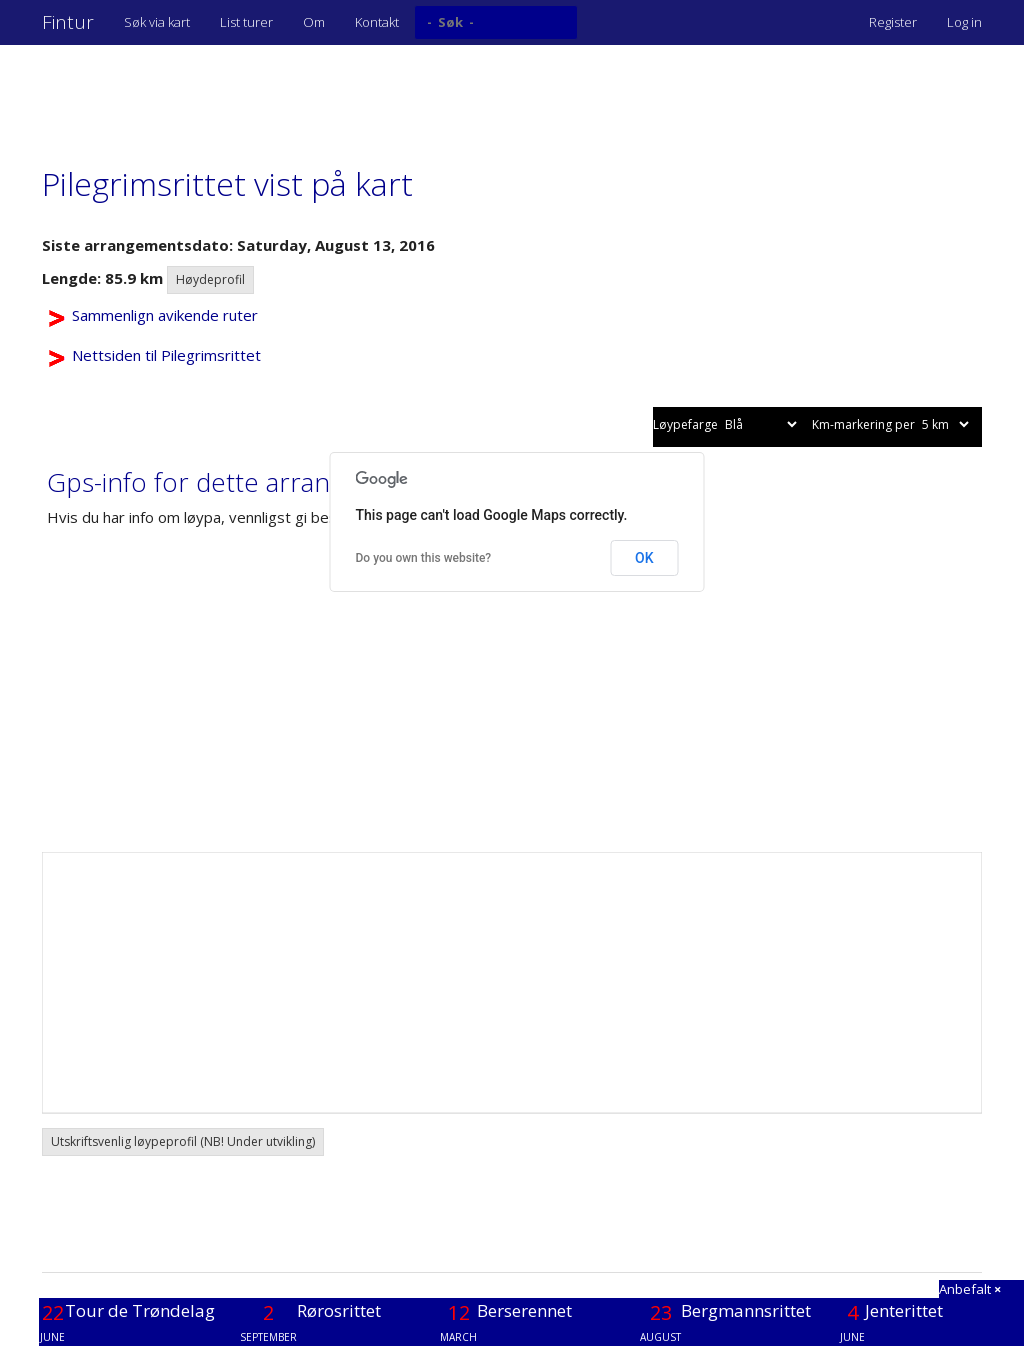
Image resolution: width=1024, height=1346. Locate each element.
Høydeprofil (210, 279)
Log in (964, 22)
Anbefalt (970, 1289)
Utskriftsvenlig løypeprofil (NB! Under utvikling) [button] (183, 1141)
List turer (246, 22)
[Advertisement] (406, 95)
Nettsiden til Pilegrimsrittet (166, 355)
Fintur (68, 22)
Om (314, 22)
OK (644, 558)
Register (893, 22)
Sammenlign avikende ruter (165, 315)
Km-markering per (892, 424)
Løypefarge (726, 424)
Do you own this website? (424, 558)
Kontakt (377, 22)
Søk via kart (157, 22)
